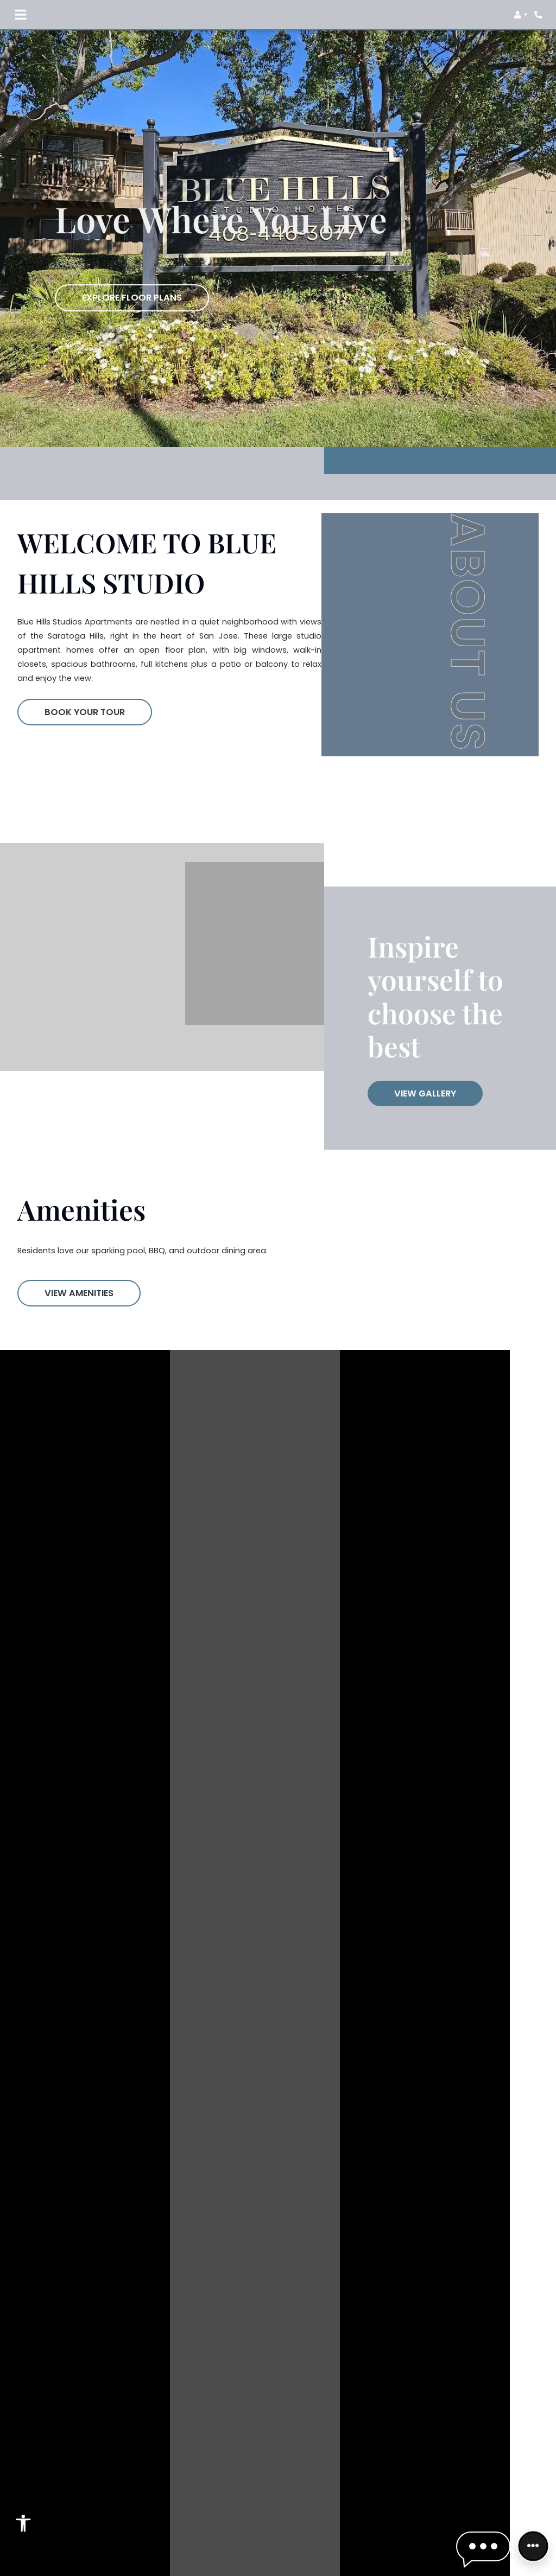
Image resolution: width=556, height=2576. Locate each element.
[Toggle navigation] (21, 14)
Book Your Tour (85, 712)
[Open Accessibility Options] (23, 2525)
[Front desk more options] (533, 2546)
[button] (521, 14)
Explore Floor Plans (132, 297)
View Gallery (425, 1093)
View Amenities (79, 1293)
